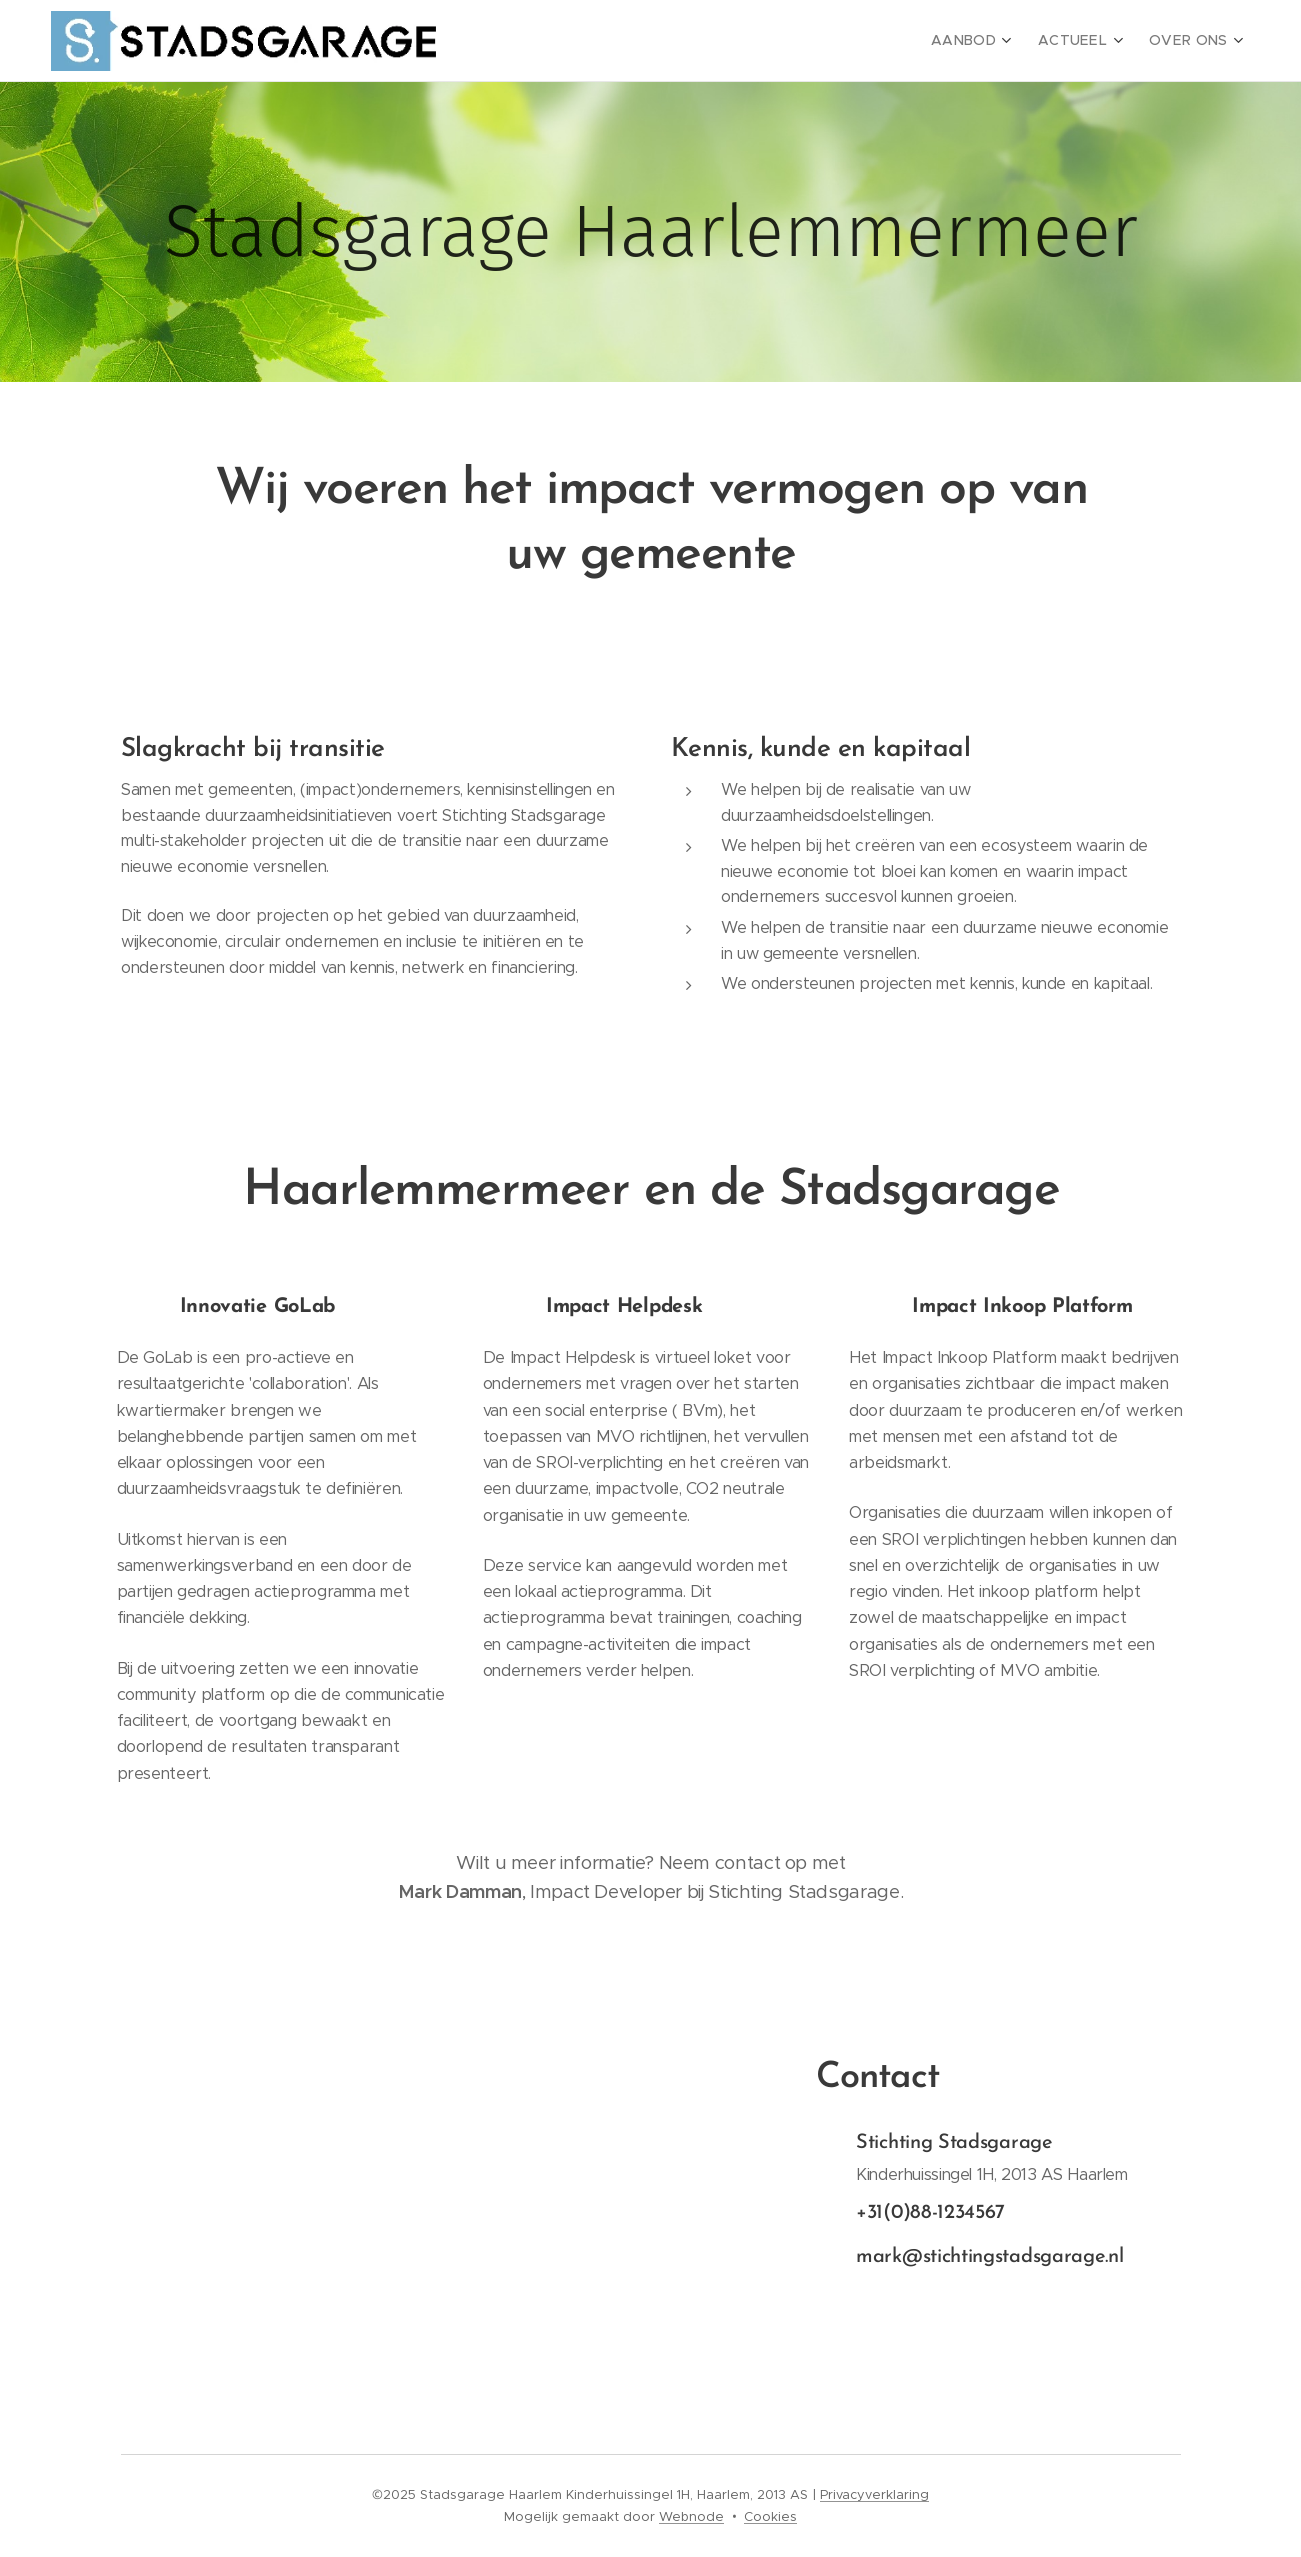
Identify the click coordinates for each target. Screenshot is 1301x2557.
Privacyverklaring (874, 2494)
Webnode (691, 2516)
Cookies (770, 2516)
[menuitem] (989, 41)
